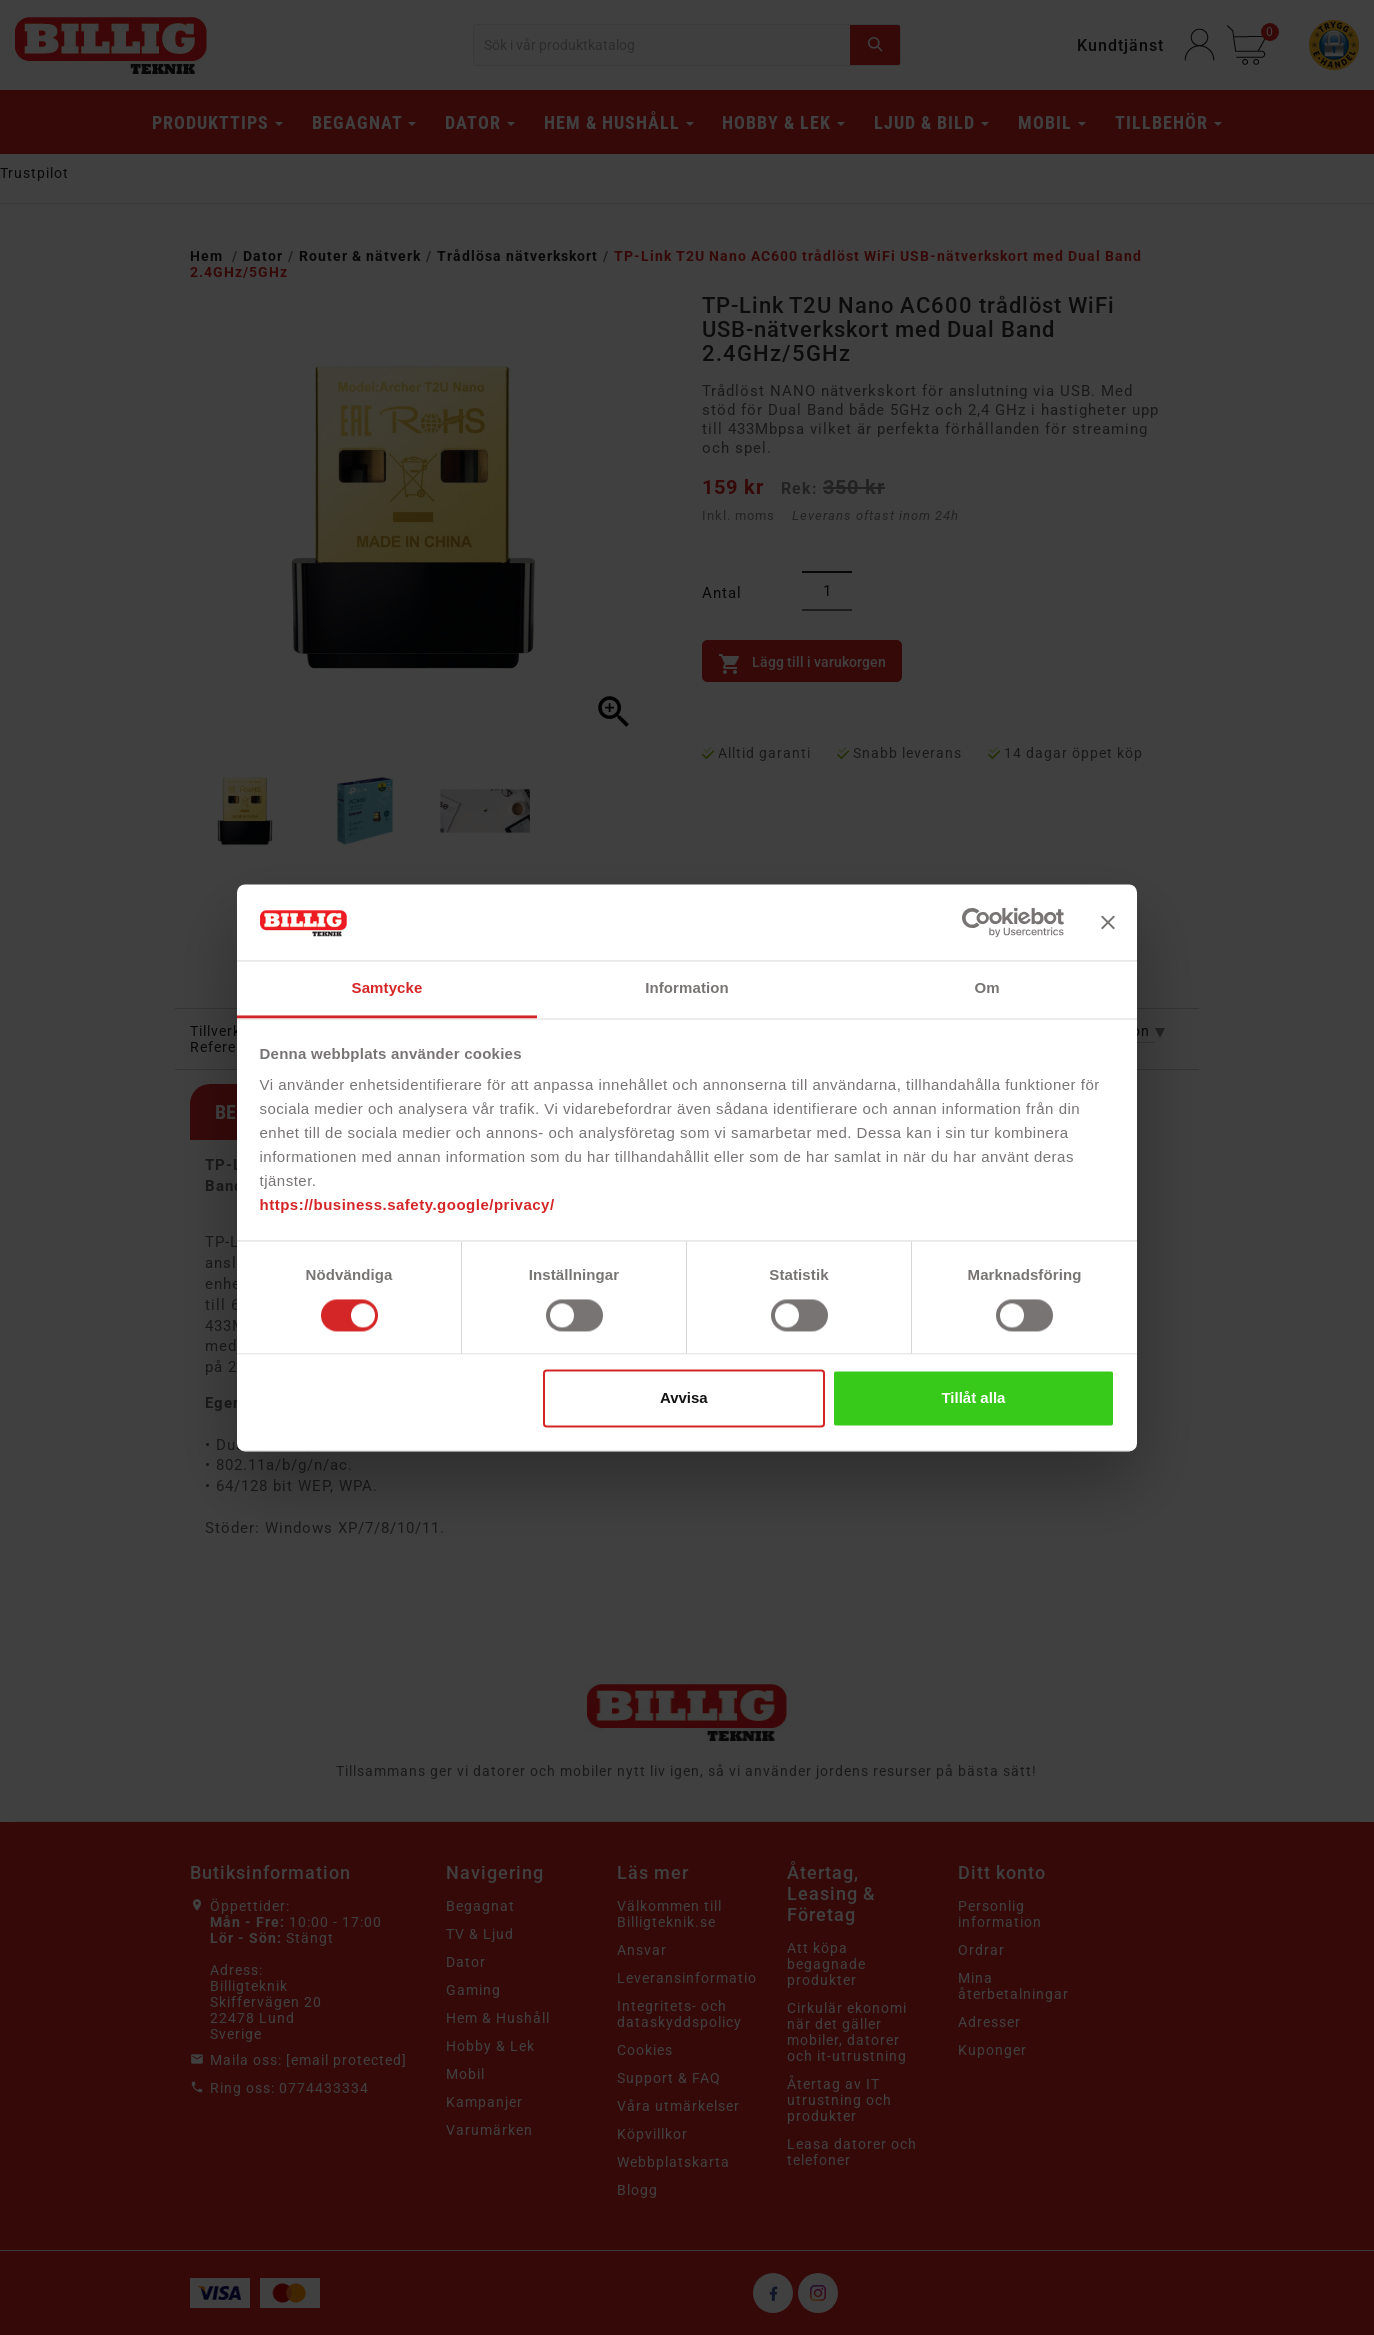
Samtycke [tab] (387, 988)
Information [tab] (687, 988)
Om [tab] (986, 988)
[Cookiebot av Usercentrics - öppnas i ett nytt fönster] (976, 922)
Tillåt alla (973, 1398)
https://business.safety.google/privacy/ (407, 1205)
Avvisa (684, 1398)
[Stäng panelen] (1108, 922)
